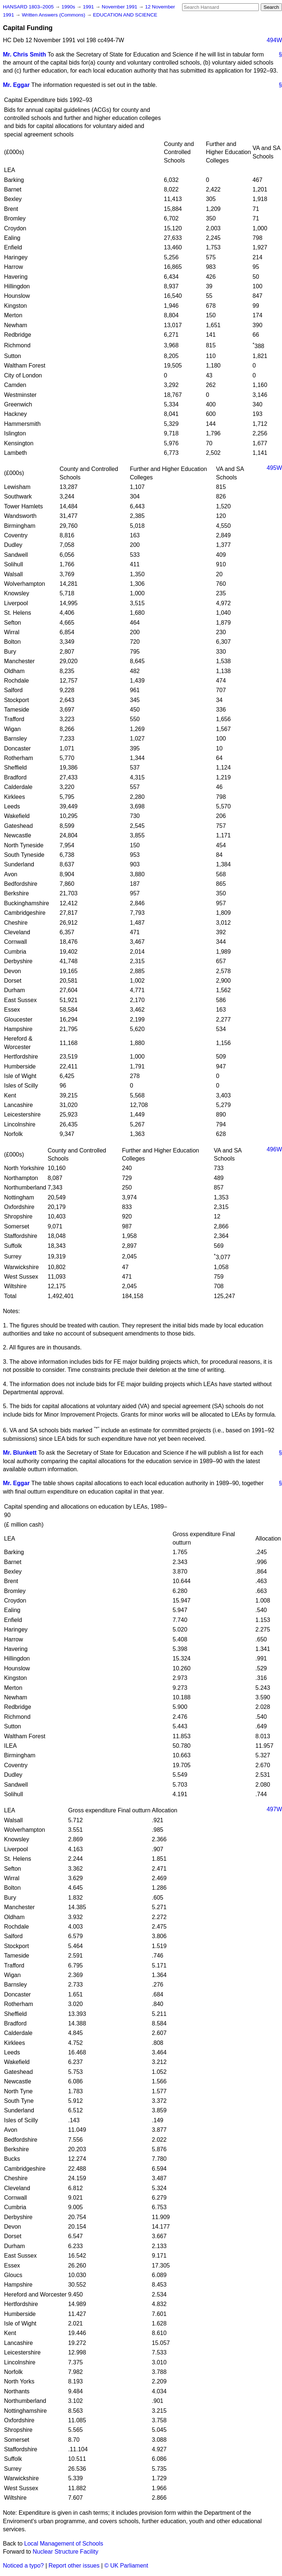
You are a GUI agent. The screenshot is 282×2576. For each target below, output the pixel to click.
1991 (89, 7)
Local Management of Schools (63, 2543)
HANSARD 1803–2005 (28, 7)
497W (274, 1809)
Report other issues (74, 2565)
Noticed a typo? (23, 2565)
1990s (68, 7)
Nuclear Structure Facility (65, 2551)
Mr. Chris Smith (24, 54)
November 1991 (120, 7)
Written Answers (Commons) (54, 15)
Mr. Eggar (16, 85)
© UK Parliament (126, 2565)
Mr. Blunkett (20, 1453)
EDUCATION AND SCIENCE (125, 15)
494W (274, 40)
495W (274, 468)
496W (274, 1149)
